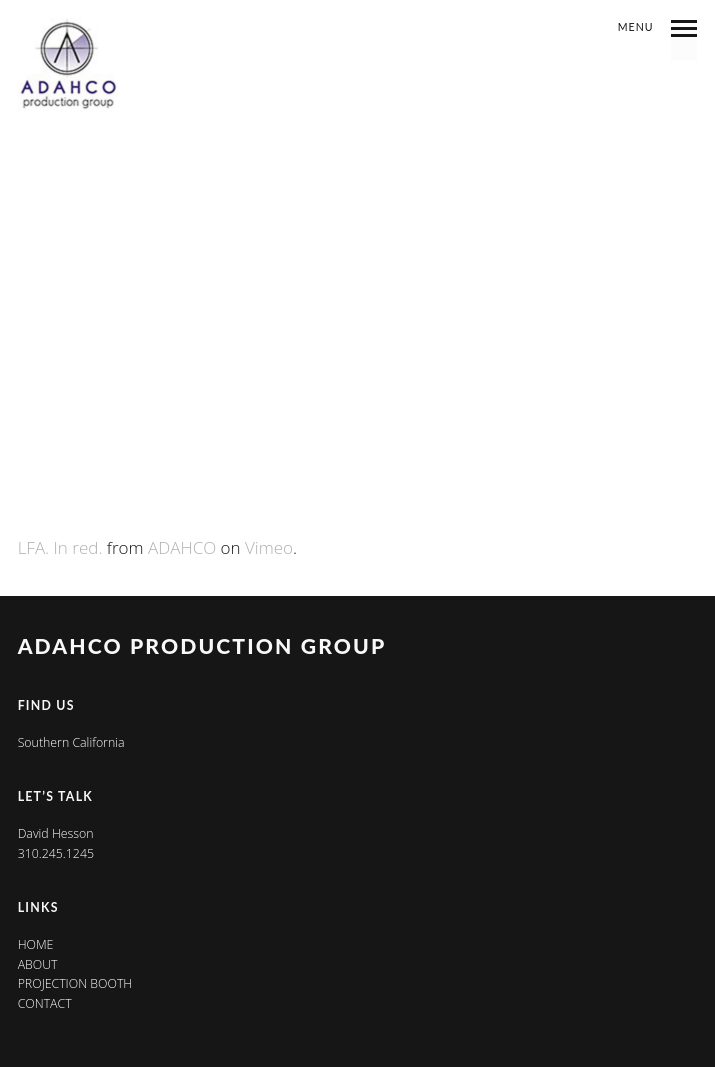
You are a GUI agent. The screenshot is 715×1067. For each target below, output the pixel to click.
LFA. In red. (60, 547)
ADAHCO (182, 547)
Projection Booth (75, 983)
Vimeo (269, 547)
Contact (45, 1003)
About (38, 964)
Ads (358, 68)
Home (36, 944)
